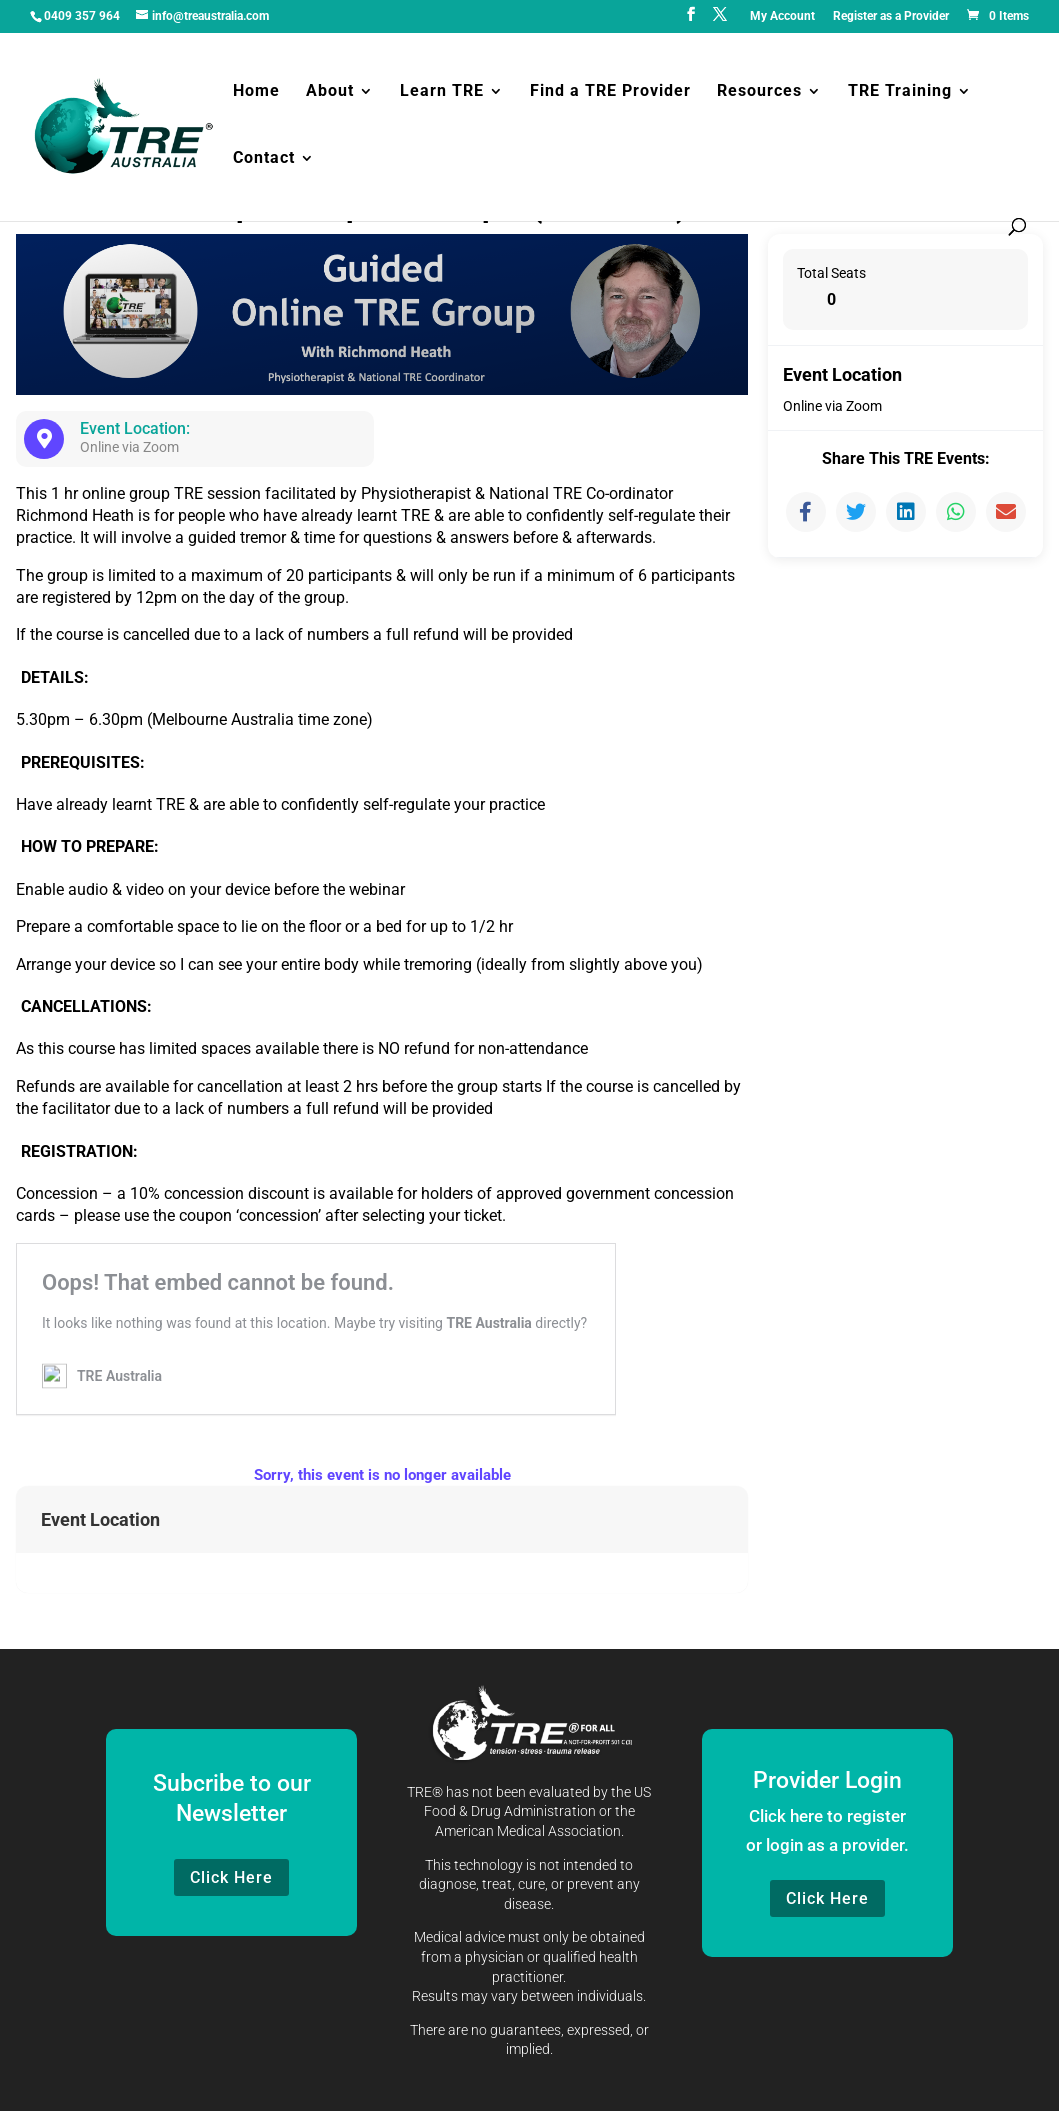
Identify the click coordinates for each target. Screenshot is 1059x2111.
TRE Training (900, 94)
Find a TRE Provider (610, 94)
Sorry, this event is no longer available (382, 1475)
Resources (759, 94)
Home (256, 94)
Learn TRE (442, 94)
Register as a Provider (891, 16)
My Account (782, 16)
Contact (264, 161)
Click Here (231, 1877)
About (330, 94)
